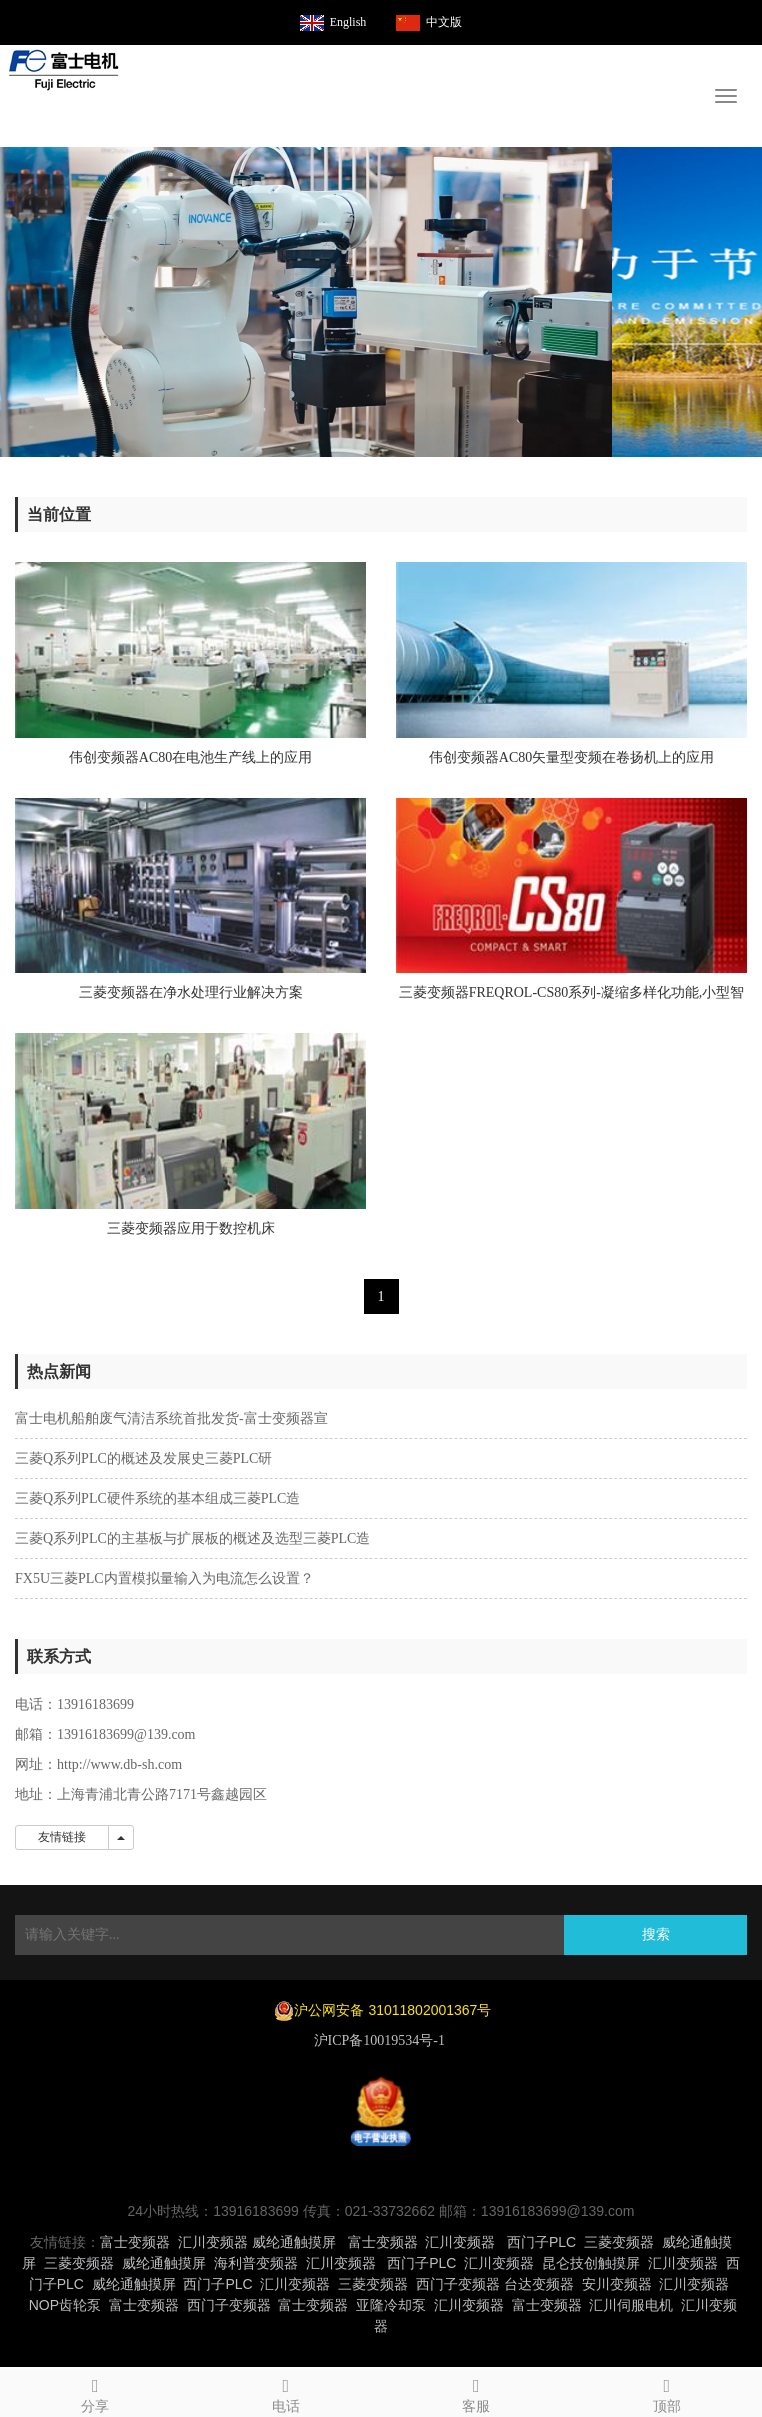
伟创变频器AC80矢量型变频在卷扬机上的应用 (571, 757)
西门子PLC (541, 2242)
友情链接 (62, 1837)
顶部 (667, 2392)
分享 (95, 2392)
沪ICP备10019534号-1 (381, 2040)
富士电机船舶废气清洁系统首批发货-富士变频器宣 (171, 1418)
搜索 (656, 1934)
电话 (286, 2392)
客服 (476, 2392)
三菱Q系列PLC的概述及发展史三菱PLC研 (143, 1458)
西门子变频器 (458, 2284)
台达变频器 (539, 2284)
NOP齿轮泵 (65, 2305)
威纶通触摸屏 (294, 2242)
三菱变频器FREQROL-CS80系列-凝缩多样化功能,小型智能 (572, 999)
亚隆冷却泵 (391, 2305)
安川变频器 (617, 2284)
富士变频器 (135, 2242)
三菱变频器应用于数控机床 (191, 1228)
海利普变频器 (256, 2263)
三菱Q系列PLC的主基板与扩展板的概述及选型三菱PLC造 (192, 1538)
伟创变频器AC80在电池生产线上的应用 (190, 757)
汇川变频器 (213, 2242)
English (348, 22)
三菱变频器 (619, 2242)
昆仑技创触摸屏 (591, 2263)
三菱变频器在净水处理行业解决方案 (191, 992)
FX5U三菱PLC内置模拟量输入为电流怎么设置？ (164, 1578)
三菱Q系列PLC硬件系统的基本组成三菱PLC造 (157, 1498)
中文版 (444, 22)
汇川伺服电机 (631, 2305)
